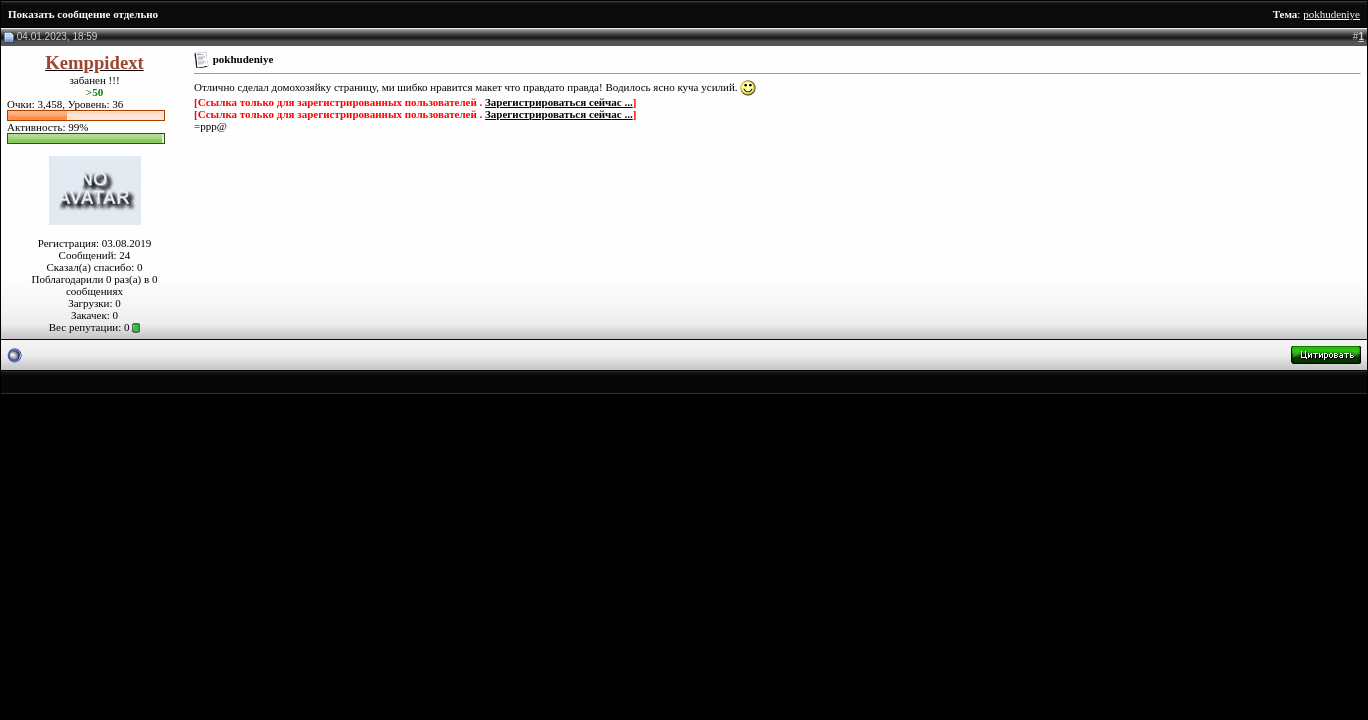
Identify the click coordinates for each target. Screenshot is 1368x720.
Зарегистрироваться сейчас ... (559, 102)
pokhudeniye (1331, 14)
